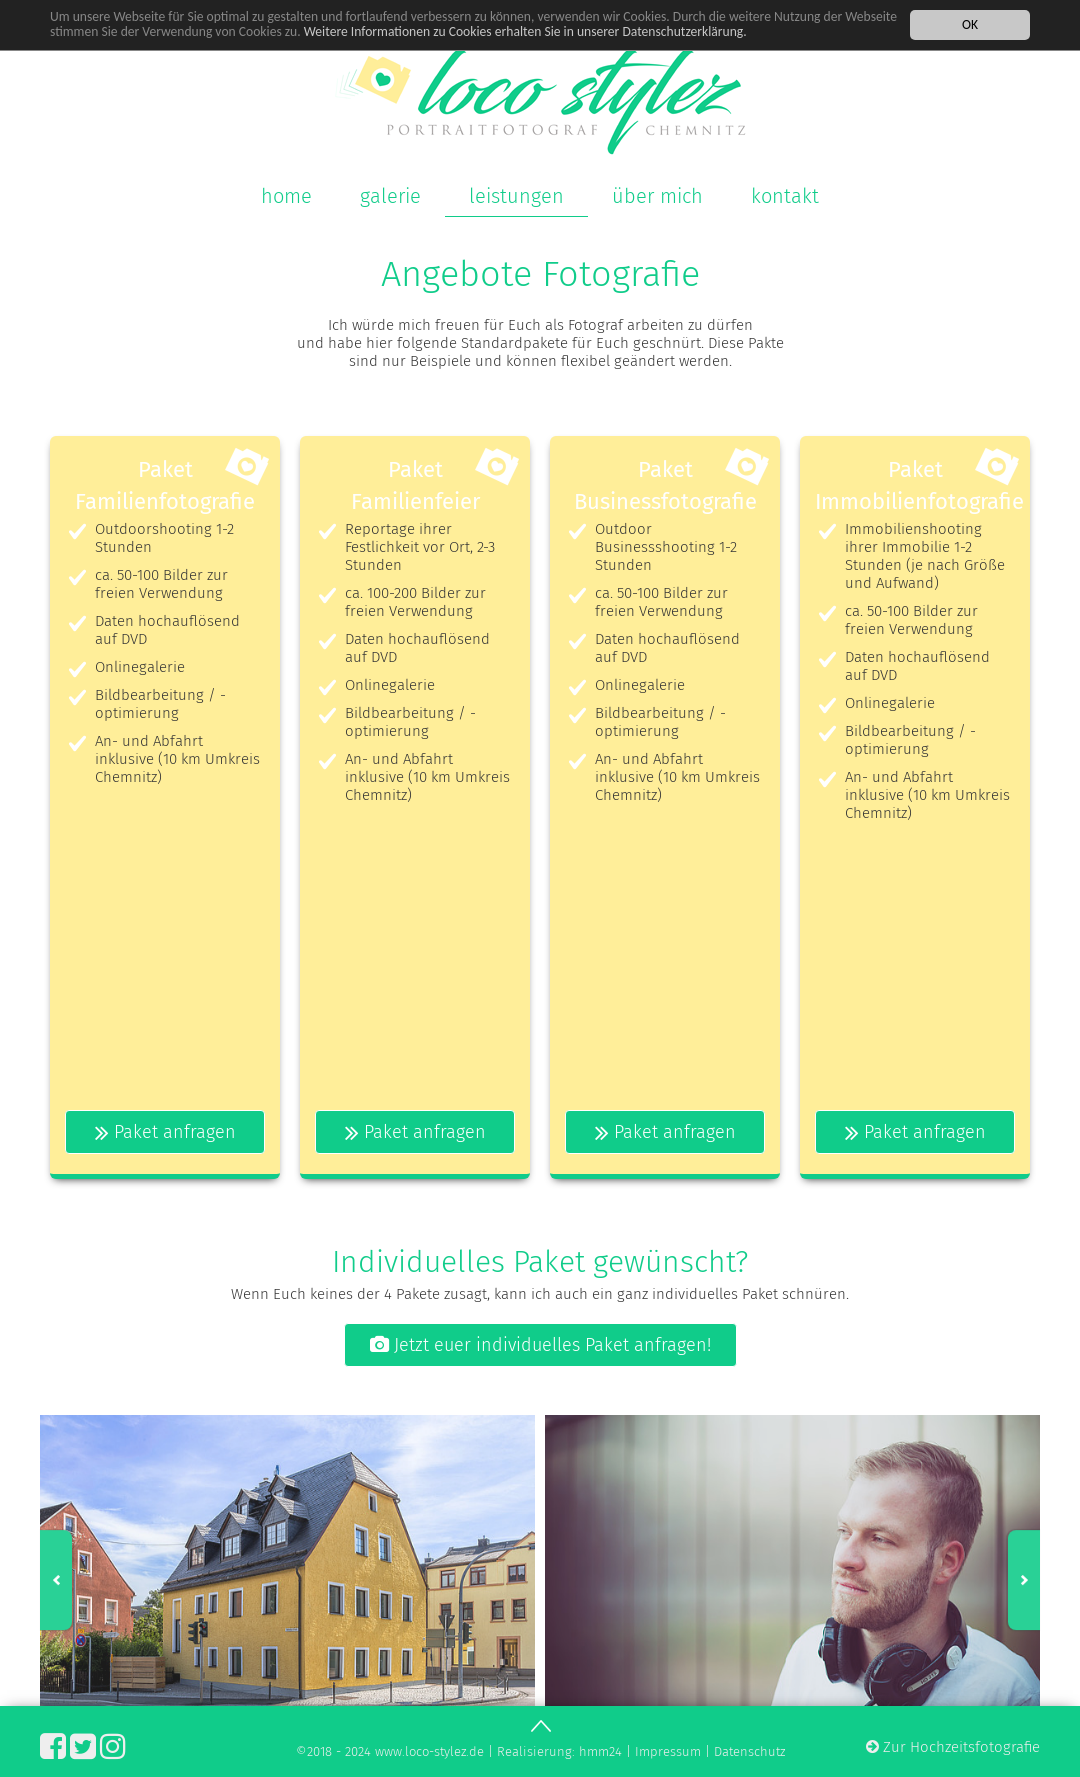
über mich (657, 196)
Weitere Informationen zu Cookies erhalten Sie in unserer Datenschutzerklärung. (525, 30)
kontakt (785, 196)
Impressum (668, 1751)
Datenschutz (749, 1751)
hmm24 (600, 1751)
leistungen (516, 196)
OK (970, 23)
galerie (390, 196)
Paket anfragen (165, 1132)
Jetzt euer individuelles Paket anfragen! (540, 1345)
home (286, 196)
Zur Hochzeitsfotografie (953, 1747)
